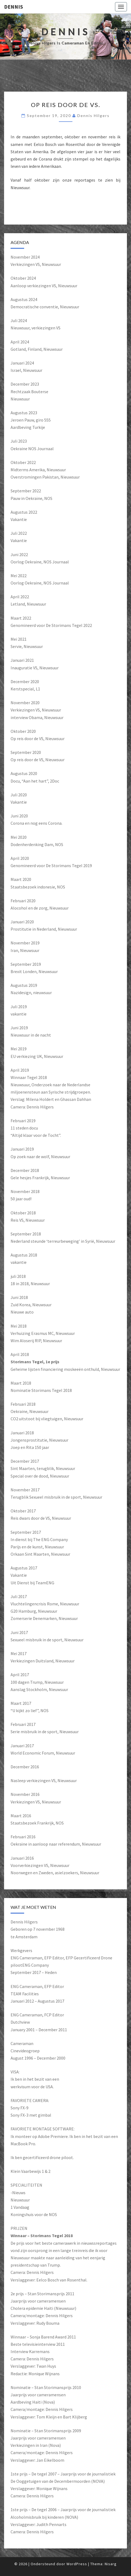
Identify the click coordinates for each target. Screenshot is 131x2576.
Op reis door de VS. (65, 104)
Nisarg (111, 2563)
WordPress (76, 2563)
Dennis (13, 6)
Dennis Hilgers (93, 115)
